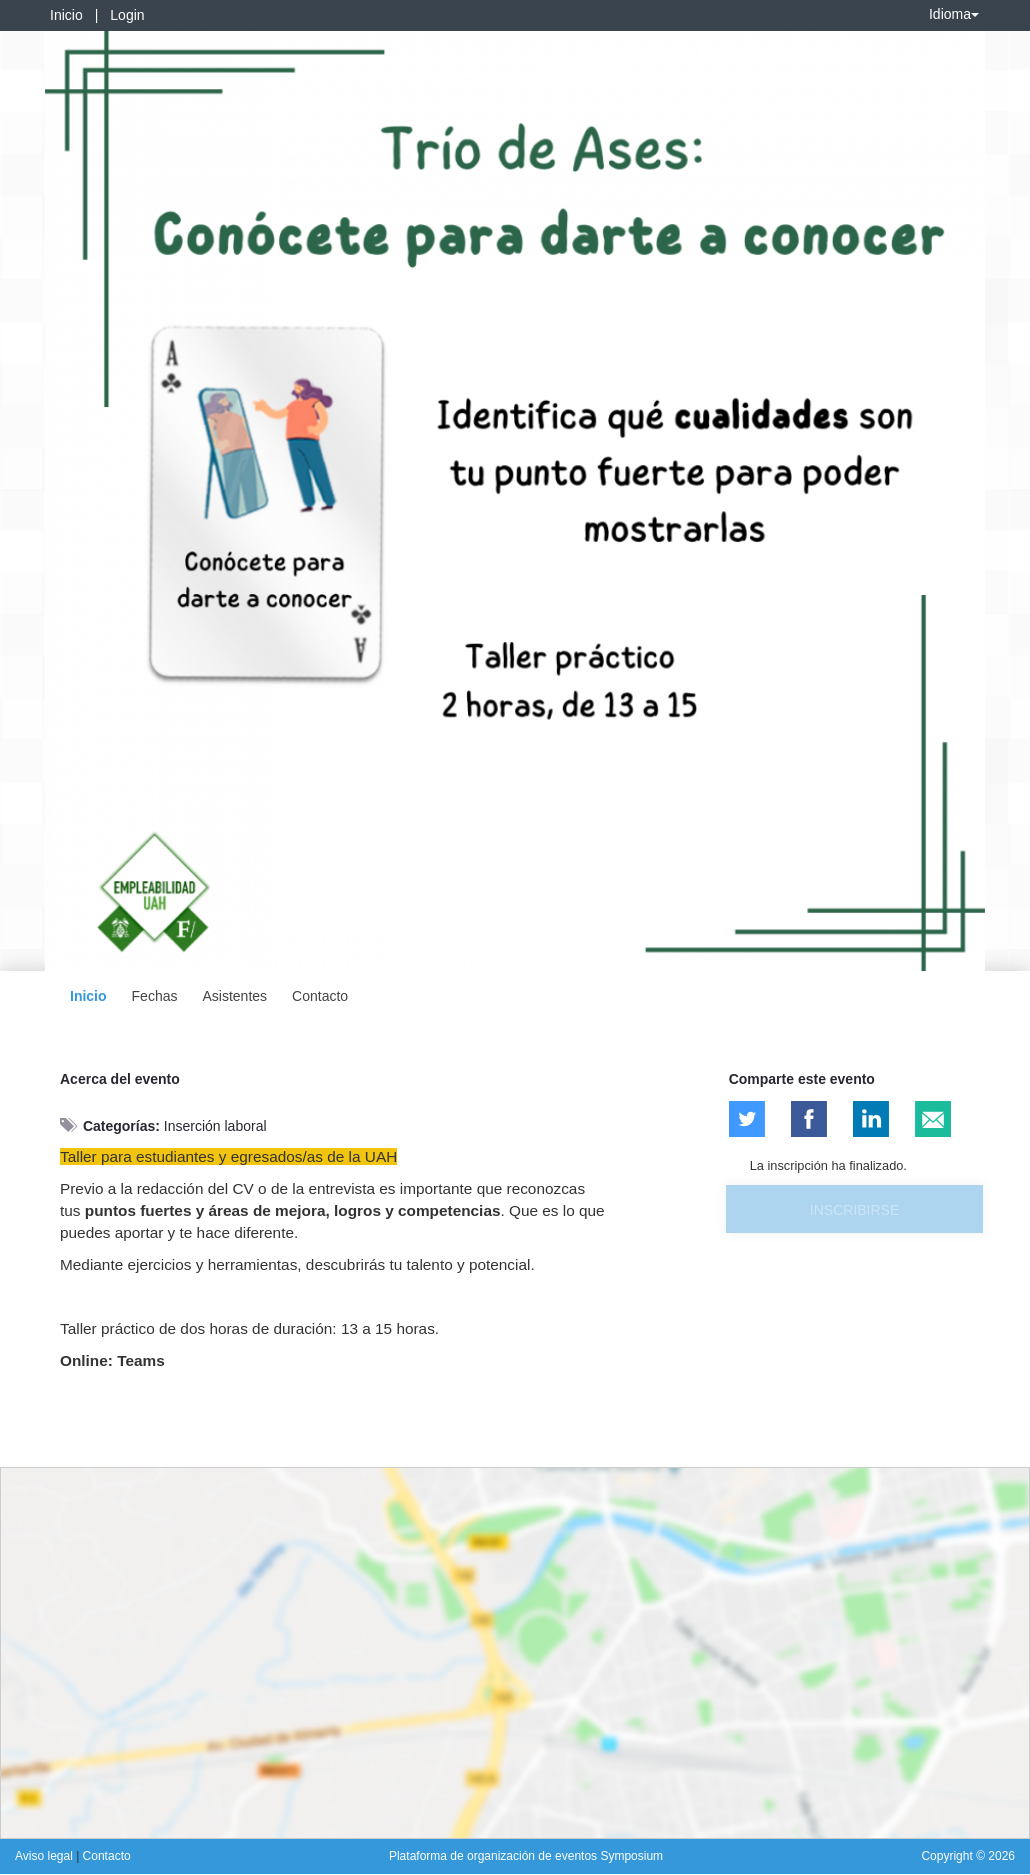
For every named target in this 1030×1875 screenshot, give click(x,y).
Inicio (66, 15)
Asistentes (234, 996)
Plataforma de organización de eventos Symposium (526, 1856)
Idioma (954, 14)
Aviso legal (45, 1856)
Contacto (320, 996)
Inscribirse (854, 1210)
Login (127, 15)
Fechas (155, 996)
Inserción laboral (215, 1126)
